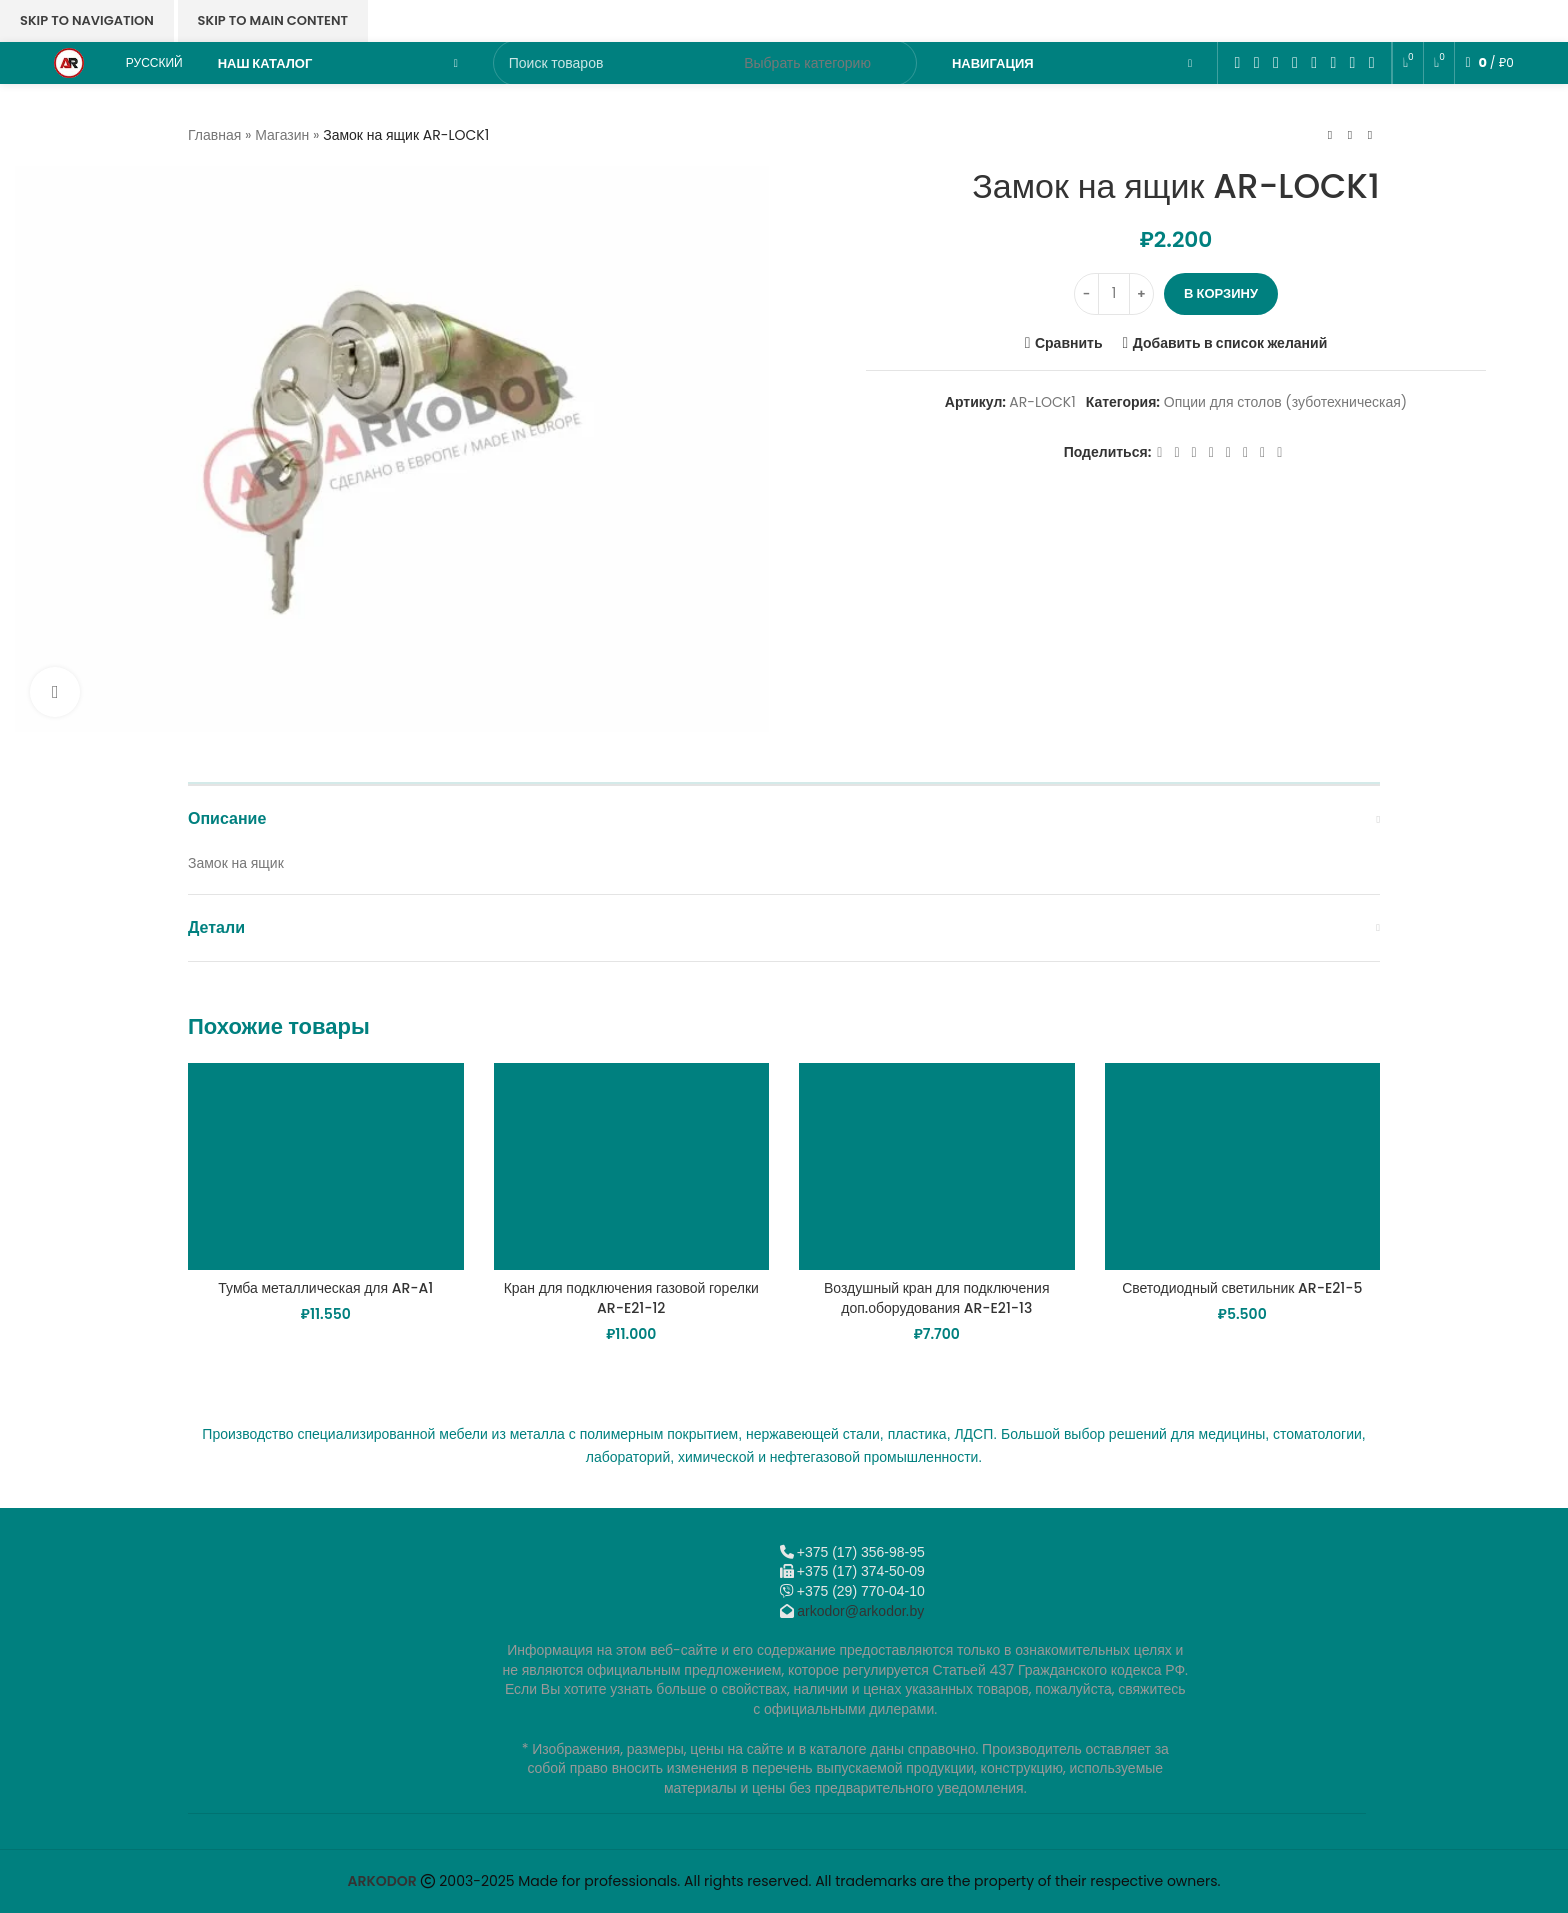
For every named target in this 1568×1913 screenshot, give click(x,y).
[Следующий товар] (1370, 135)
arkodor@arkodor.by (860, 1611)
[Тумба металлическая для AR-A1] (326, 1166)
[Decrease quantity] (1086, 294)
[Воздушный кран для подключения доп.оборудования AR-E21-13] (937, 1166)
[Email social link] (1275, 62)
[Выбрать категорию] (807, 63)
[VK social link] (1333, 62)
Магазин (282, 135)
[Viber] (1371, 62)
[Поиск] (705, 63)
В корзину (1221, 293)
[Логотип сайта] (69, 62)
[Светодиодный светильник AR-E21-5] (1243, 1166)
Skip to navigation (87, 20)
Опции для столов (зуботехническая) (1285, 403)
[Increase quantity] (1141, 294)
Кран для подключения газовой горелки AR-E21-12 (631, 1298)
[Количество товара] (1114, 294)
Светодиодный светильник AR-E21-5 (1242, 1288)
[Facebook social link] (1237, 62)
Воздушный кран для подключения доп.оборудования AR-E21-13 (936, 1298)
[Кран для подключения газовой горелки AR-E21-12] (632, 1166)
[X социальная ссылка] (1256, 62)
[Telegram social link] (1352, 62)
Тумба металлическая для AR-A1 (325, 1288)
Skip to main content (273, 20)
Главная (214, 135)
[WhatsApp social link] (1314, 62)
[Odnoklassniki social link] (1294, 62)
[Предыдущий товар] (1330, 135)
